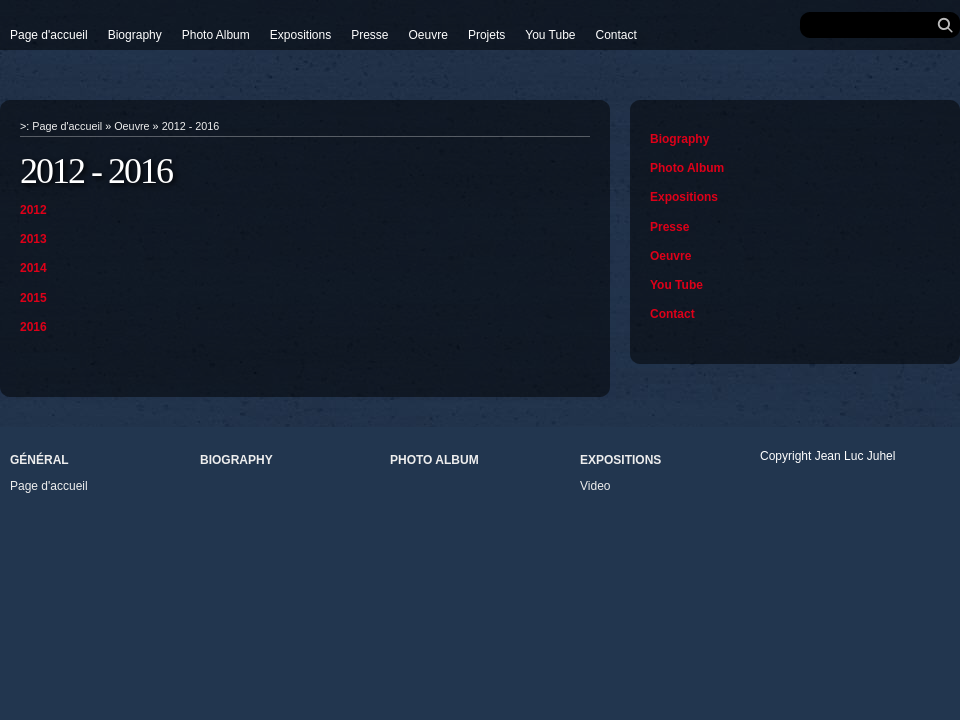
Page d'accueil (49, 35)
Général (39, 460)
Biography (135, 35)
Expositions (300, 35)
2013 (33, 239)
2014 (33, 268)
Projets (486, 35)
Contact (616, 35)
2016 (33, 327)
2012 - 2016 (191, 126)
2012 (33, 210)
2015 (33, 298)
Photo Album (216, 35)
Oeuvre (428, 35)
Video (595, 486)
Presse (369, 35)
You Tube (550, 35)
